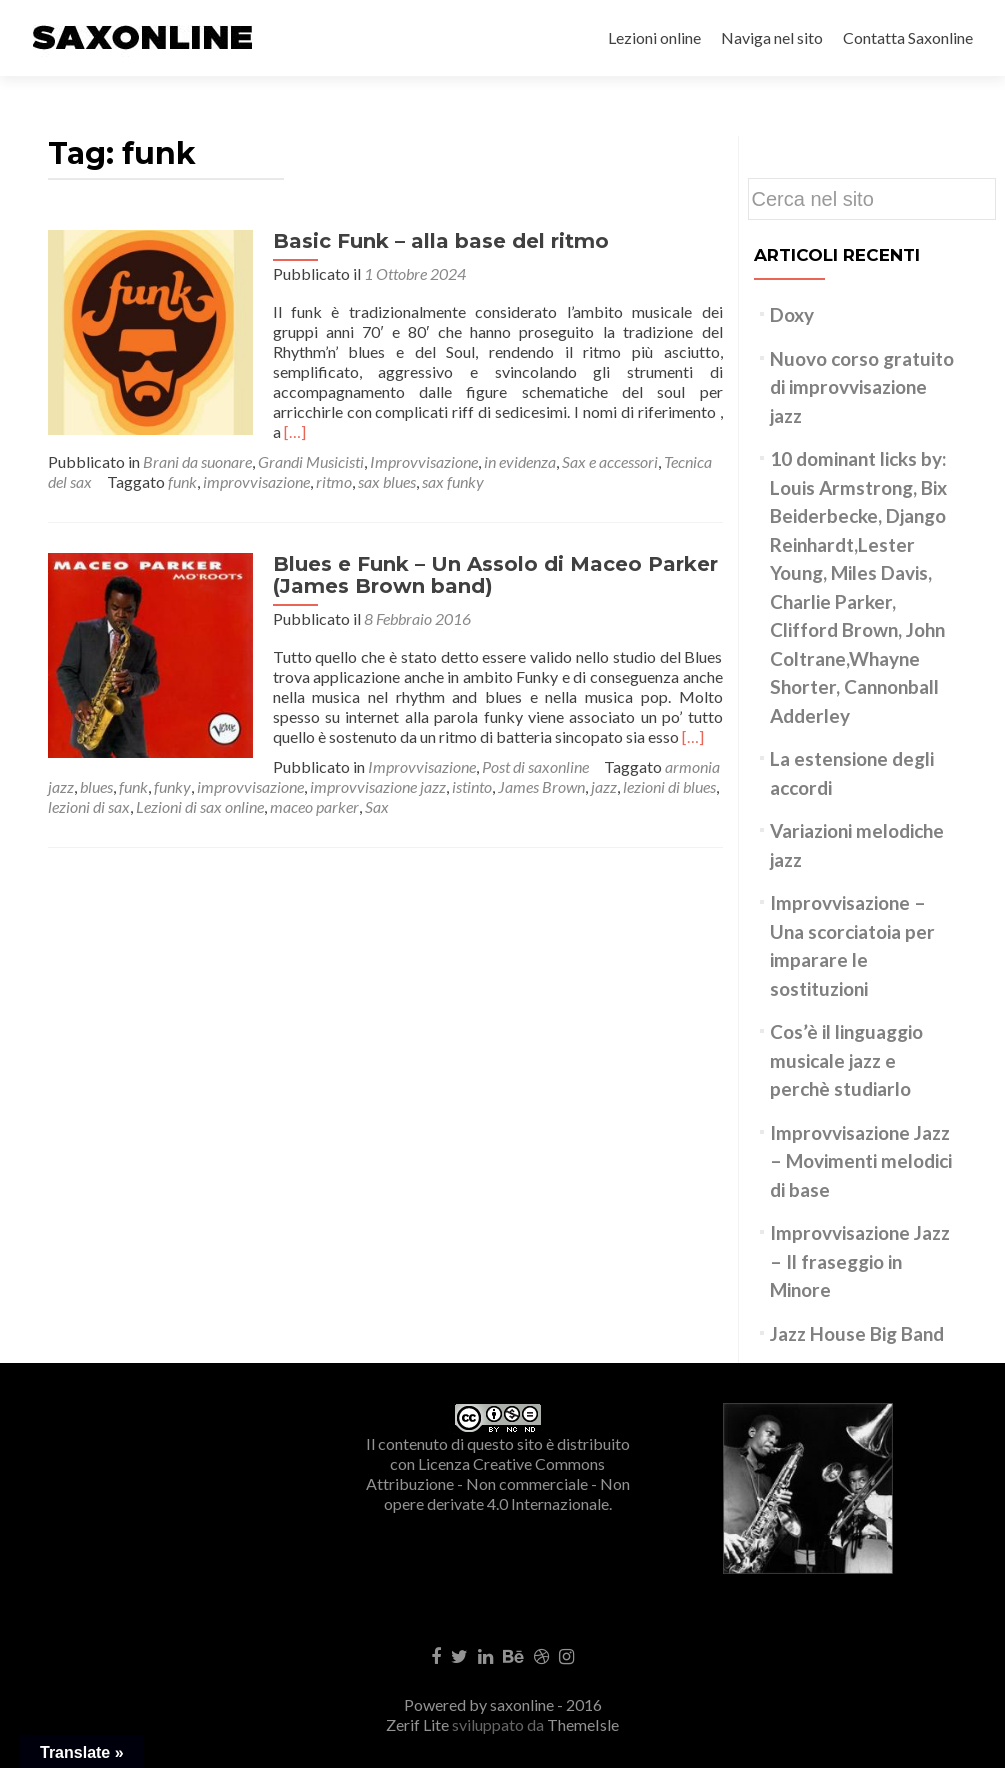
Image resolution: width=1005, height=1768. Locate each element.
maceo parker (162, 786)
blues (546, 746)
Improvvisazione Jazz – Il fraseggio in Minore (860, 1261)
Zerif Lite (419, 1724)
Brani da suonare (197, 441)
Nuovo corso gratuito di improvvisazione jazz (862, 387)
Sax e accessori (610, 441)
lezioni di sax (614, 766)
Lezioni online (654, 37)
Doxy (792, 314)
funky (622, 746)
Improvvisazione (424, 441)
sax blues (387, 461)
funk (182, 461)
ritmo (334, 461)
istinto (323, 766)
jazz (455, 766)
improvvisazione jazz (229, 766)
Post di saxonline (310, 746)
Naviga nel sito (772, 37)
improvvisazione (256, 461)
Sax (225, 786)
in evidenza (520, 441)
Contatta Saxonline (908, 37)
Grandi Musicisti (311, 441)
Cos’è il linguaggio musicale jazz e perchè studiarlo (846, 1060)
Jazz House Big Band (857, 1333)
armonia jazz (482, 746)
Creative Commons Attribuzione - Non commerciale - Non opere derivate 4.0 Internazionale (498, 1483)
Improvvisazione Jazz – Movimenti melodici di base (861, 1161)
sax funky (453, 461)
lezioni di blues (520, 766)
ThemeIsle (583, 1724)
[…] (516, 411)
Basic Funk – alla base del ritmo (436, 241)
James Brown (392, 766)
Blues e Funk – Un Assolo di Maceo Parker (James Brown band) (490, 555)
